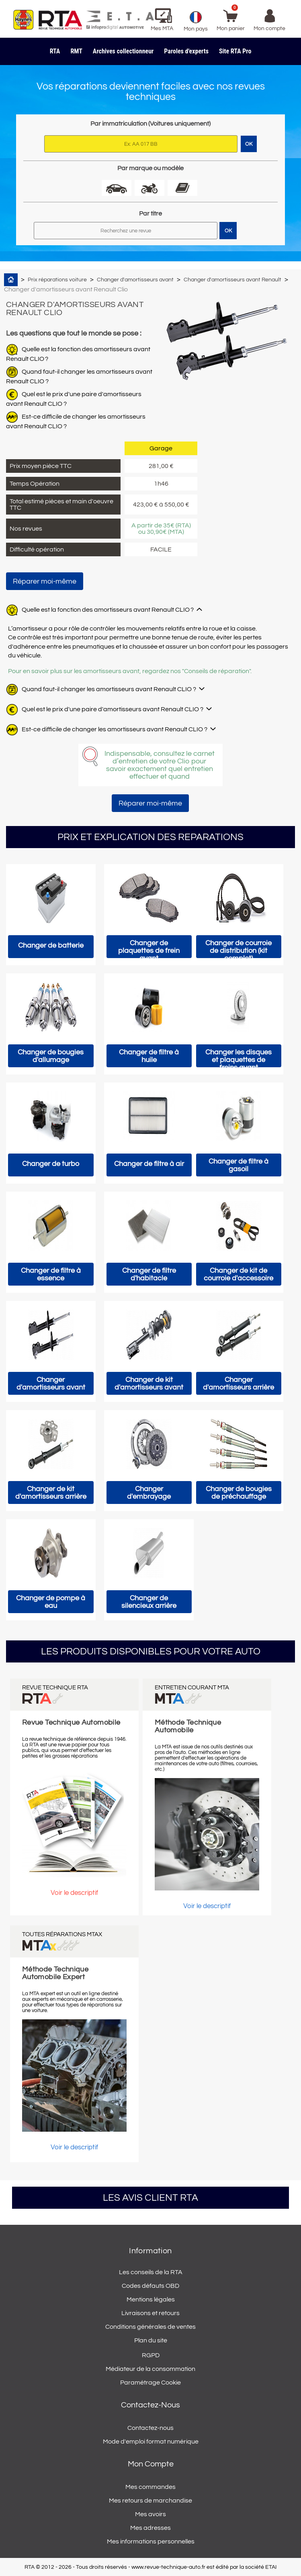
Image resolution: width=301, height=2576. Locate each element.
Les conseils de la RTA (150, 2272)
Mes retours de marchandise (150, 2500)
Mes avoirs (150, 2514)
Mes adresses (150, 2528)
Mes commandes (150, 2487)
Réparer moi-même (44, 581)
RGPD (151, 2355)
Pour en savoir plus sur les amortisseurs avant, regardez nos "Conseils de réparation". (130, 671)
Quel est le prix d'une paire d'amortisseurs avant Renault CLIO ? (112, 709)
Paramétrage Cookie (150, 2382)
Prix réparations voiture (57, 280)
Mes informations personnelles (151, 2541)
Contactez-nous (150, 2428)
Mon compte (151, 2464)
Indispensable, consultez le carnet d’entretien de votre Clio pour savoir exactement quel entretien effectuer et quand (159, 765)
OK (228, 231)
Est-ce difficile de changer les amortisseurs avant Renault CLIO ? (114, 729)
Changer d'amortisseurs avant (135, 280)
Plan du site (150, 2340)
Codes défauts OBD (150, 2286)
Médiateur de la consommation (150, 2369)
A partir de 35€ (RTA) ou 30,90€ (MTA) (161, 528)
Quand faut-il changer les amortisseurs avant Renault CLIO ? (109, 689)
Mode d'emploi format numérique (151, 2441)
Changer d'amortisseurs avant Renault (232, 280)
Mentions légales (151, 2299)
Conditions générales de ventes (150, 2327)
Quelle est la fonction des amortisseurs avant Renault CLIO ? (108, 609)
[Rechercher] (125, 230)
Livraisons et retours (150, 2313)
